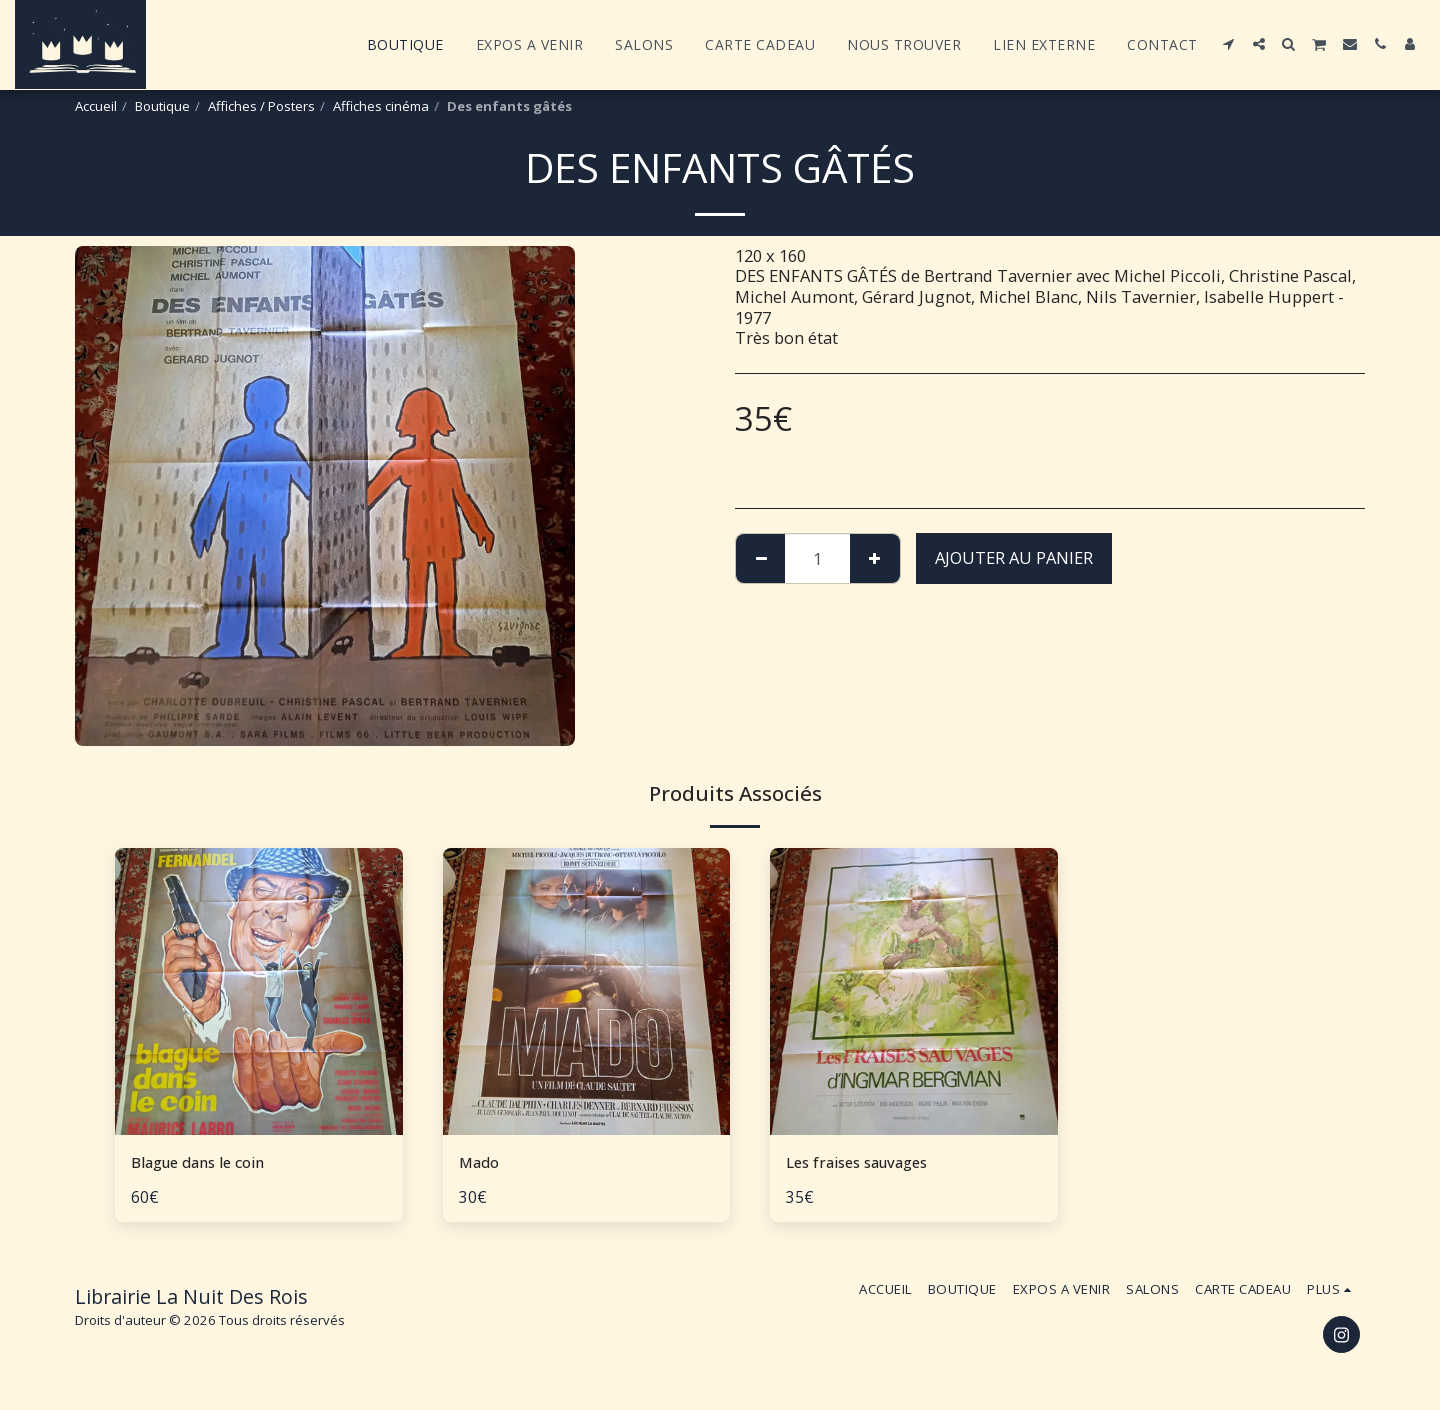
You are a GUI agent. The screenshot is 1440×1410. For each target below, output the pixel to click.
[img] (259, 992)
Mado (482, 1162)
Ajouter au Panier (1014, 557)
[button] (1229, 44)
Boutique (162, 106)
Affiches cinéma (381, 106)
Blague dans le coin (205, 1162)
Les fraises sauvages (866, 1162)
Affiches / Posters (261, 106)
